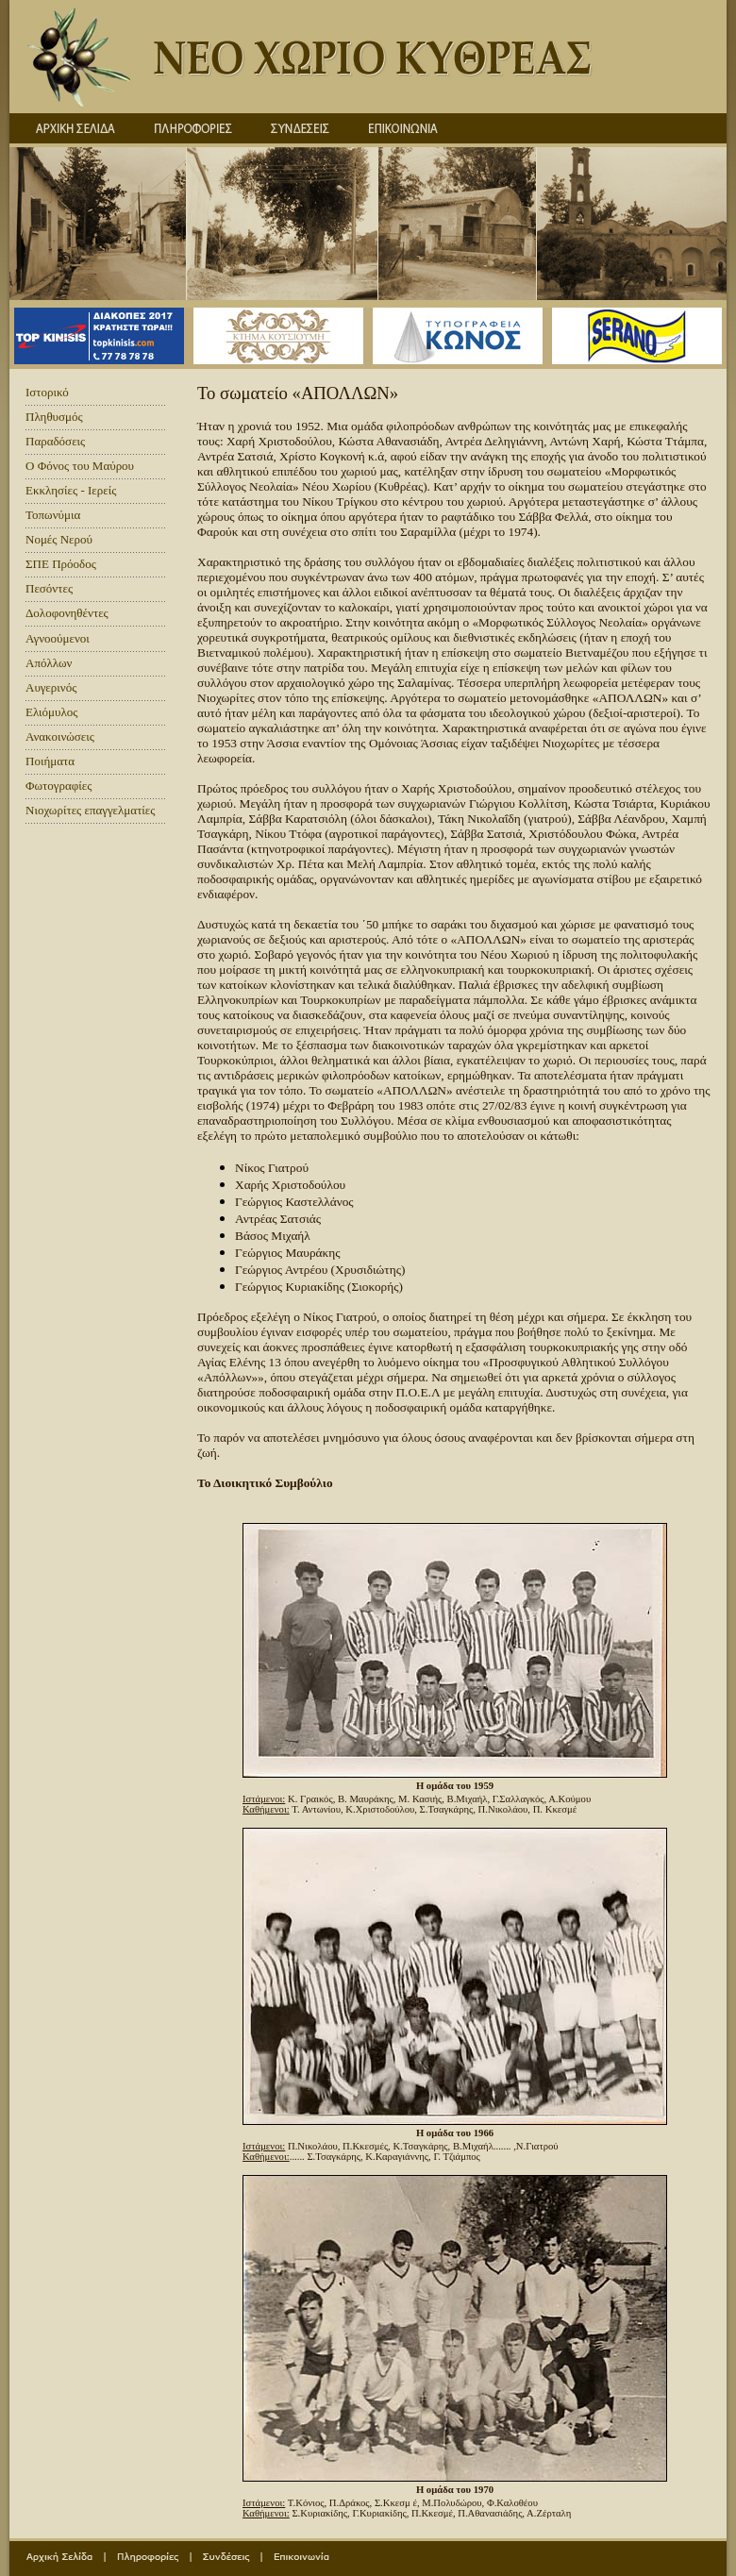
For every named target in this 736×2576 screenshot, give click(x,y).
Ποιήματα (50, 761)
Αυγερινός (50, 687)
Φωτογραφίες (58, 785)
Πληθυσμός (54, 417)
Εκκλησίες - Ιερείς (70, 490)
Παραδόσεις (55, 441)
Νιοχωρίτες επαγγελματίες (90, 810)
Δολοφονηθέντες (67, 613)
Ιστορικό (47, 392)
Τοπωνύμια (52, 515)
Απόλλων (49, 663)
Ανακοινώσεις (59, 736)
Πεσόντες (49, 588)
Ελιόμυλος (51, 712)
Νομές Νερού (58, 539)
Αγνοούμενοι (57, 638)
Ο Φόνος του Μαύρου (79, 466)
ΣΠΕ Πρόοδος (60, 564)
